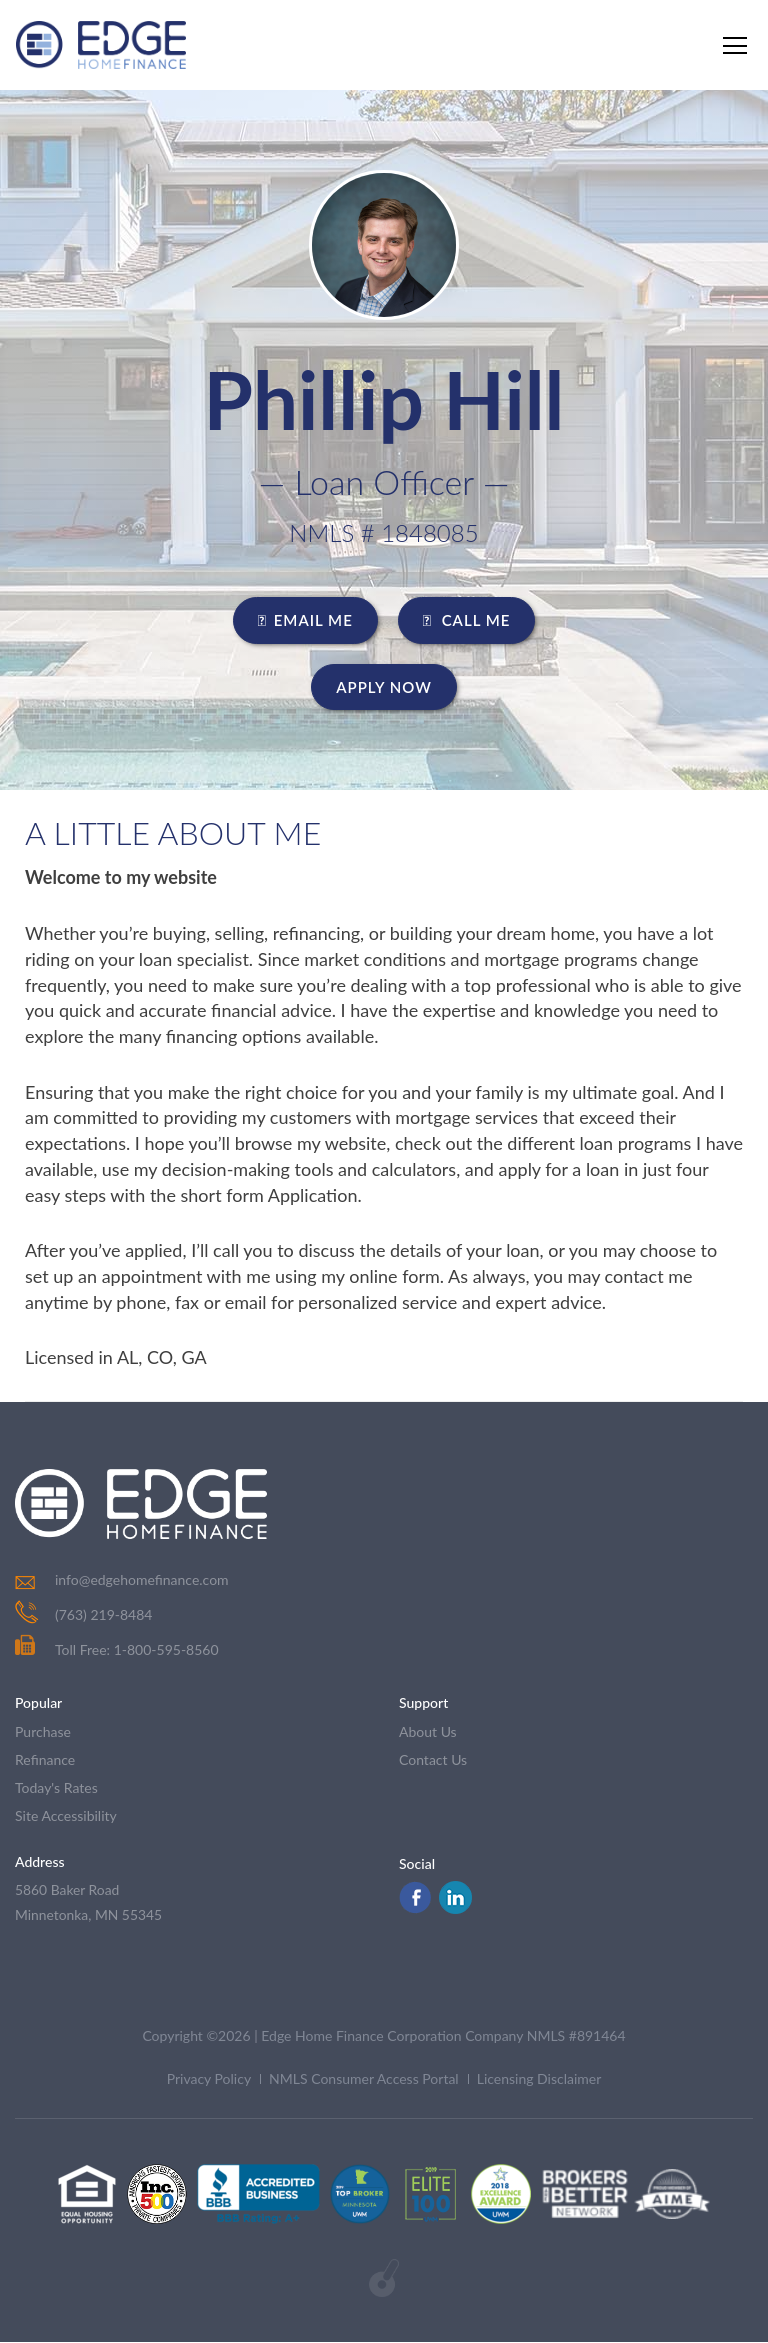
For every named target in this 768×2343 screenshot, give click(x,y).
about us (428, 1731)
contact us (433, 1759)
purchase (43, 1731)
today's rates (56, 1787)
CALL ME (467, 620)
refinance (45, 1759)
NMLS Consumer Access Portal (364, 2079)
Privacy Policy (209, 2079)
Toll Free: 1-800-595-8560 (117, 1649)
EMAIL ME (305, 620)
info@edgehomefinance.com (142, 1579)
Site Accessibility (66, 1815)
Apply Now (384, 687)
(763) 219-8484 (103, 1614)
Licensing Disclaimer (539, 2079)
